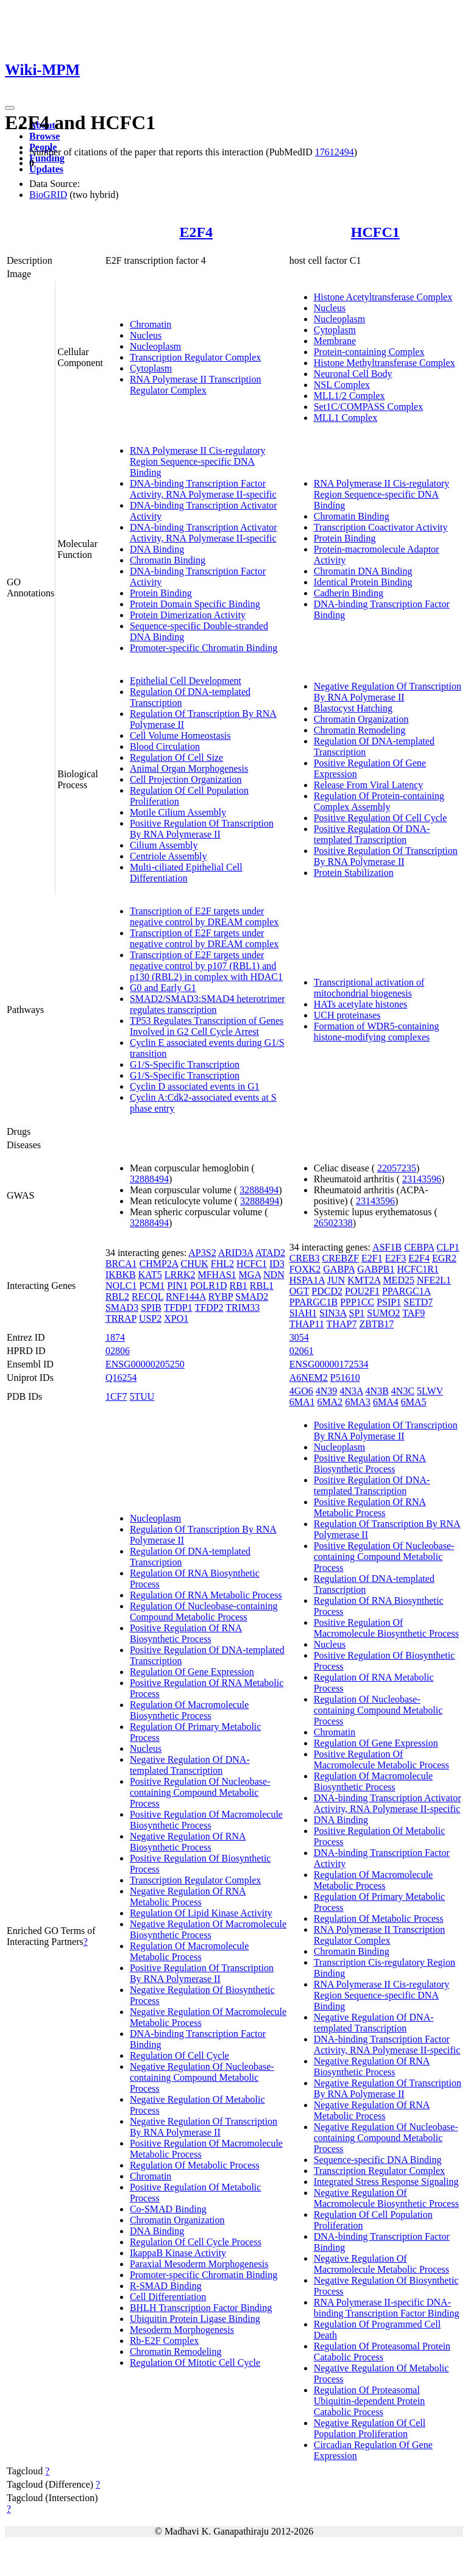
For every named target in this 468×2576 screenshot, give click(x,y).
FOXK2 (305, 1269)
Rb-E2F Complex (164, 2340)
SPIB (151, 1307)
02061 (301, 1351)
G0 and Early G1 (163, 988)
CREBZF (340, 1258)
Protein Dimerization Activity (188, 615)
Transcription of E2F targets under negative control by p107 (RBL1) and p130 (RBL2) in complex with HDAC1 (206, 966)
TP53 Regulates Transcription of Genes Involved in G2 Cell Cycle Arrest (206, 1026)
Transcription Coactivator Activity (381, 527)
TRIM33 (242, 1307)
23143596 (421, 1179)
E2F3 (395, 1258)
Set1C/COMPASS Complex (368, 406)
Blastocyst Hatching (353, 708)
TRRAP (120, 1318)
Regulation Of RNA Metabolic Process (206, 1595)
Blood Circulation (165, 746)
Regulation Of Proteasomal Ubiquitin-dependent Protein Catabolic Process (369, 2401)
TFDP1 (178, 1307)
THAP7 (342, 1324)
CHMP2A (158, 1263)
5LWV (430, 1391)
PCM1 (152, 1285)
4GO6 (301, 1391)
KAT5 (150, 1274)
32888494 (149, 1179)
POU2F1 (362, 1291)
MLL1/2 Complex (349, 395)
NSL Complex (342, 384)
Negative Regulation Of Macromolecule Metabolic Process (381, 2263)
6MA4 (386, 1402)
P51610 (345, 1377)
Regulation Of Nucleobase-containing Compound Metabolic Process (204, 1611)
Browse (44, 136)
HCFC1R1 (418, 1269)
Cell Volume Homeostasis (180, 735)
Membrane (335, 341)
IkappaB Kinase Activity (178, 2253)
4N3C (402, 1391)
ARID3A (236, 1252)
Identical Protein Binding (363, 582)
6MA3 (357, 1402)
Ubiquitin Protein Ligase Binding (195, 2318)
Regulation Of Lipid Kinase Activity (201, 1913)
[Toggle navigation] (10, 108)
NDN (274, 1274)
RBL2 (117, 1296)
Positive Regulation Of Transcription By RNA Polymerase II (202, 828)
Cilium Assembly (164, 845)
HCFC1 (375, 232)
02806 (117, 1351)
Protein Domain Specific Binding (195, 604)
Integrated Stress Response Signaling (386, 2181)
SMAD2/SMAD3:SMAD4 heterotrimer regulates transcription (207, 1004)
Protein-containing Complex (369, 352)
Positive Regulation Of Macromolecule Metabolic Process (381, 1759)
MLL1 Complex (345, 417)
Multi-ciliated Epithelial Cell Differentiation (186, 872)
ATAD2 (270, 1252)
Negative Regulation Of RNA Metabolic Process (188, 1896)
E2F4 (196, 232)
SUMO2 (383, 1313)
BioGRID (48, 194)
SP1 (357, 1313)
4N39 (327, 1391)
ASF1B (387, 1247)
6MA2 (329, 1402)
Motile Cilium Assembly (178, 812)
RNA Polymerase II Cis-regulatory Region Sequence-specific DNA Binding (198, 461)
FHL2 (222, 1263)
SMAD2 (251, 1296)
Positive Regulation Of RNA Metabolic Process (370, 1507)
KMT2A (363, 1280)
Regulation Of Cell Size (176, 757)
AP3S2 (202, 1252)
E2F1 (372, 1258)
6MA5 (414, 1402)
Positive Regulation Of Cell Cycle (380, 818)
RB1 (238, 1285)
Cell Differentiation (168, 2297)
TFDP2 (208, 1307)
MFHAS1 (216, 1274)
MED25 (398, 1280)
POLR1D (208, 1285)
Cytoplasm (151, 368)
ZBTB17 (376, 1324)
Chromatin (150, 324)
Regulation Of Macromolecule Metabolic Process (189, 1951)
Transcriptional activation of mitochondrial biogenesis (369, 987)
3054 (299, 1337)
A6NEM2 (308, 1377)
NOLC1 (121, 1285)
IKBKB (120, 1274)
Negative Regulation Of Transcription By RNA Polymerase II (387, 691)
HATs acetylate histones (361, 1004)
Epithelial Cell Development (185, 681)
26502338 (333, 1223)
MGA (250, 1274)
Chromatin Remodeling (360, 730)
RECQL (147, 1296)
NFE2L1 (434, 1280)
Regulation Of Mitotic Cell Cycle (195, 2362)
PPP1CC (357, 1302)
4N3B (377, 1391)
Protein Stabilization (354, 872)
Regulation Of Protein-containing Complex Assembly (379, 801)
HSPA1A (307, 1280)
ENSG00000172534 (329, 1364)
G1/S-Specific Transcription (184, 1064)
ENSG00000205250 (145, 1364)
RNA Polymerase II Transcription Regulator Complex (195, 384)
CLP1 (447, 1247)
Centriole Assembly (168, 856)
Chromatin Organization (361, 719)
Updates (46, 169)
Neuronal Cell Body (353, 374)
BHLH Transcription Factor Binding (201, 2308)
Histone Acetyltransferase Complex (383, 297)
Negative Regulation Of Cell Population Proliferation (370, 2428)
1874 (115, 1337)
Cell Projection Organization (186, 779)
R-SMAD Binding (166, 2286)
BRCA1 (121, 1263)
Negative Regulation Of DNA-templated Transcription (190, 1765)
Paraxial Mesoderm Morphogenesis (199, 2264)
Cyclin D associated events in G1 (195, 1086)
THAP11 (306, 1324)
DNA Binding (157, 549)
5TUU (141, 1396)
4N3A (351, 1391)
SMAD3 (121, 1307)
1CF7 (116, 1396)
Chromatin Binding (167, 560)
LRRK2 (180, 1274)
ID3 (277, 1263)
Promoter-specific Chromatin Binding (203, 648)
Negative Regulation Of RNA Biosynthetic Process (188, 1841)
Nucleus (145, 335)
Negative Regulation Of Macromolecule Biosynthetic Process (208, 1929)
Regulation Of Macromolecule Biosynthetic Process (189, 1710)
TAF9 (413, 1313)
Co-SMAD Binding (168, 2209)
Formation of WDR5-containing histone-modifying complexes (376, 1031)
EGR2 (444, 1258)
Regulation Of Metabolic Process (195, 2165)
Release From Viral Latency (369, 785)
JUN (336, 1280)
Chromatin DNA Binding (363, 571)
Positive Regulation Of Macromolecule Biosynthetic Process (206, 1819)
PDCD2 (326, 1291)
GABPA (339, 1269)
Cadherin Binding (348, 593)
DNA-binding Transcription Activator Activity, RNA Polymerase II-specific (203, 532)
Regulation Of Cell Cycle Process (195, 2242)
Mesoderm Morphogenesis (182, 2329)
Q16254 (121, 1377)
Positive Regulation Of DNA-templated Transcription (372, 834)
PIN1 (177, 1285)
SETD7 (418, 1302)
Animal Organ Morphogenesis (189, 768)
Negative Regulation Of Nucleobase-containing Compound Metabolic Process (202, 2077)
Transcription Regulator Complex (195, 357)
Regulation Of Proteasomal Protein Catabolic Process (382, 2351)
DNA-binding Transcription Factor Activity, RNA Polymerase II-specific (203, 488)
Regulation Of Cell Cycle (179, 2055)
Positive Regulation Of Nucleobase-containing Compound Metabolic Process (200, 1792)
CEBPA (419, 1247)
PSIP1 (389, 1302)
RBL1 (262, 1285)
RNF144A (186, 1296)
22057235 (396, 1168)
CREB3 (304, 1258)
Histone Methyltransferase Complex (384, 363)
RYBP (220, 1296)
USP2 (150, 1318)
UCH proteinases (347, 1015)
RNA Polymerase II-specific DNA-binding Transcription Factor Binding (386, 2307)
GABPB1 (375, 1269)
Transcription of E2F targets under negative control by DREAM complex (204, 916)
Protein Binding (161, 593)
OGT (299, 1291)
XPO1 (176, 1318)
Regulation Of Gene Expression (192, 1672)
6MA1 (302, 1402)
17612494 (334, 152)
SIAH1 (303, 1313)
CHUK (194, 1263)
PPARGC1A (406, 1291)
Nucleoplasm (155, 346)
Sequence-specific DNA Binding (378, 2159)
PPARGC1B (313, 1302)
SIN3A (332, 1313)
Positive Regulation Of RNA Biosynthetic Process (186, 1633)
